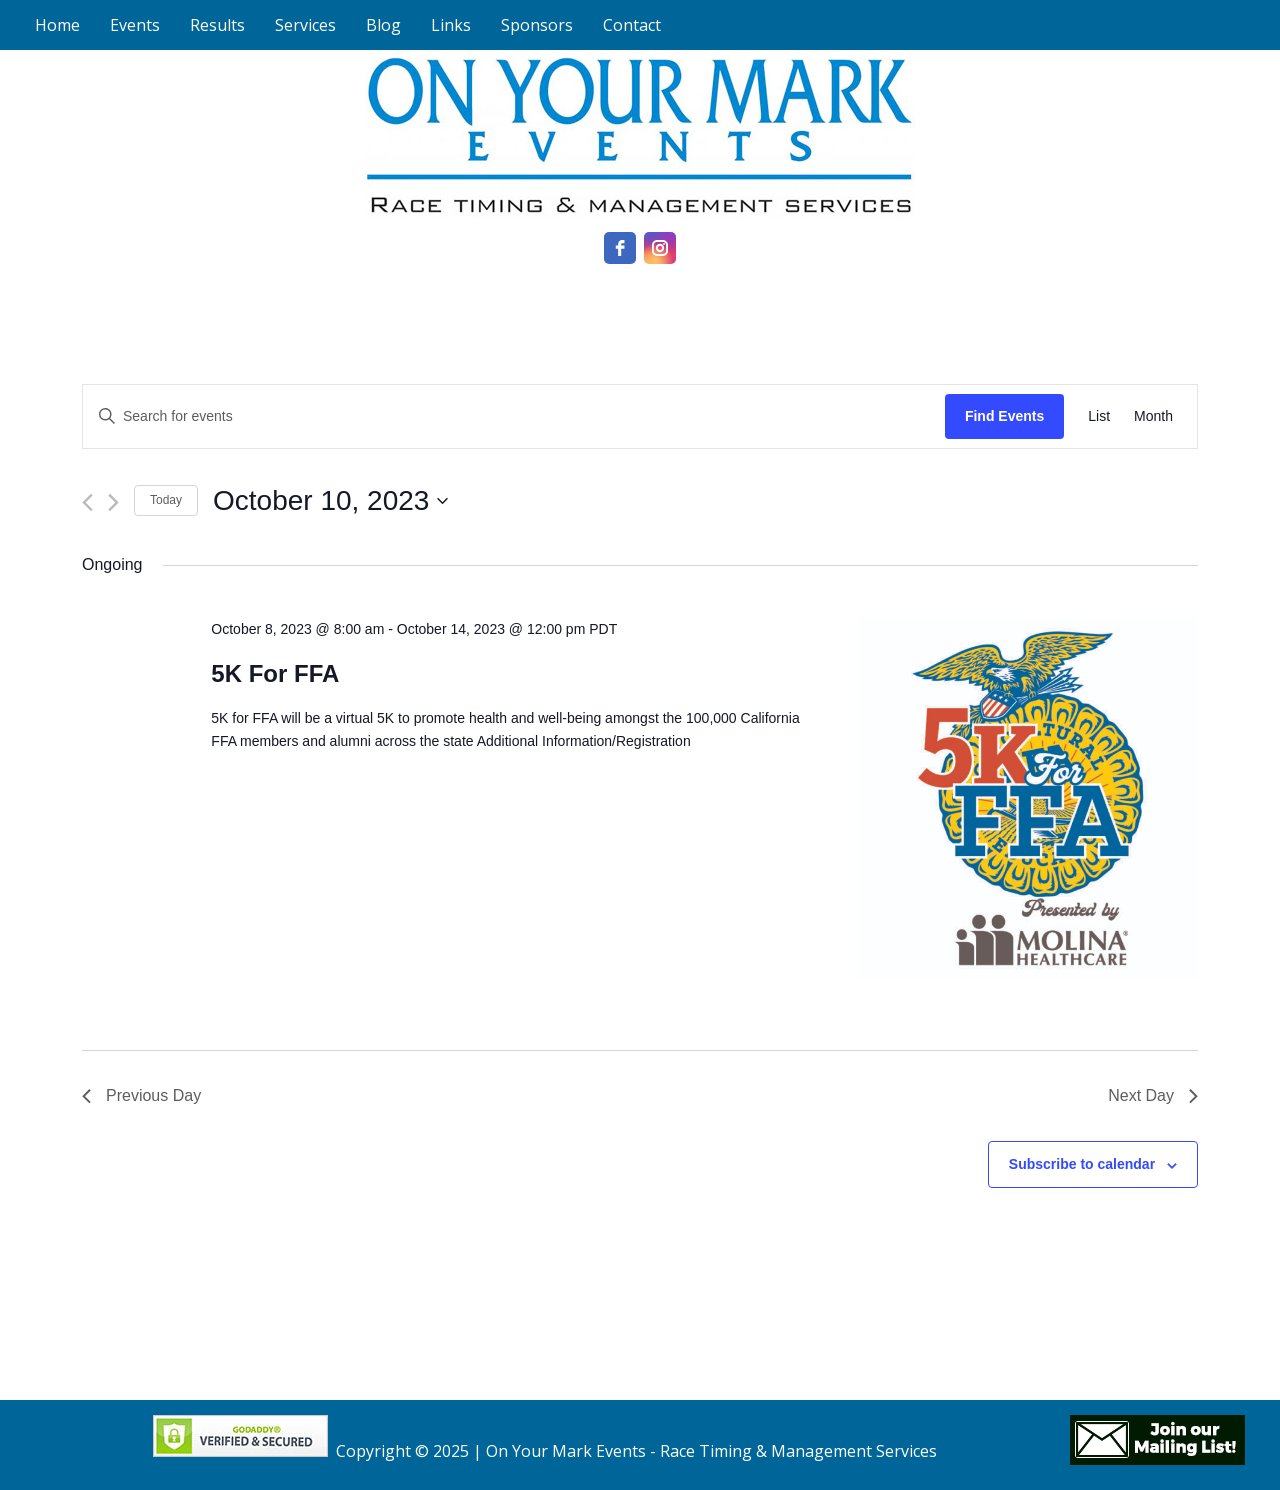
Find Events (1004, 416)
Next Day (1153, 1095)
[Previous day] (87, 502)
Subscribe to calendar (1082, 1164)
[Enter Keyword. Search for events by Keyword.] (514, 416)
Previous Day (141, 1095)
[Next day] (113, 502)
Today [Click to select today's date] (166, 500)
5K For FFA (275, 673)
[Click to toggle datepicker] (330, 501)
